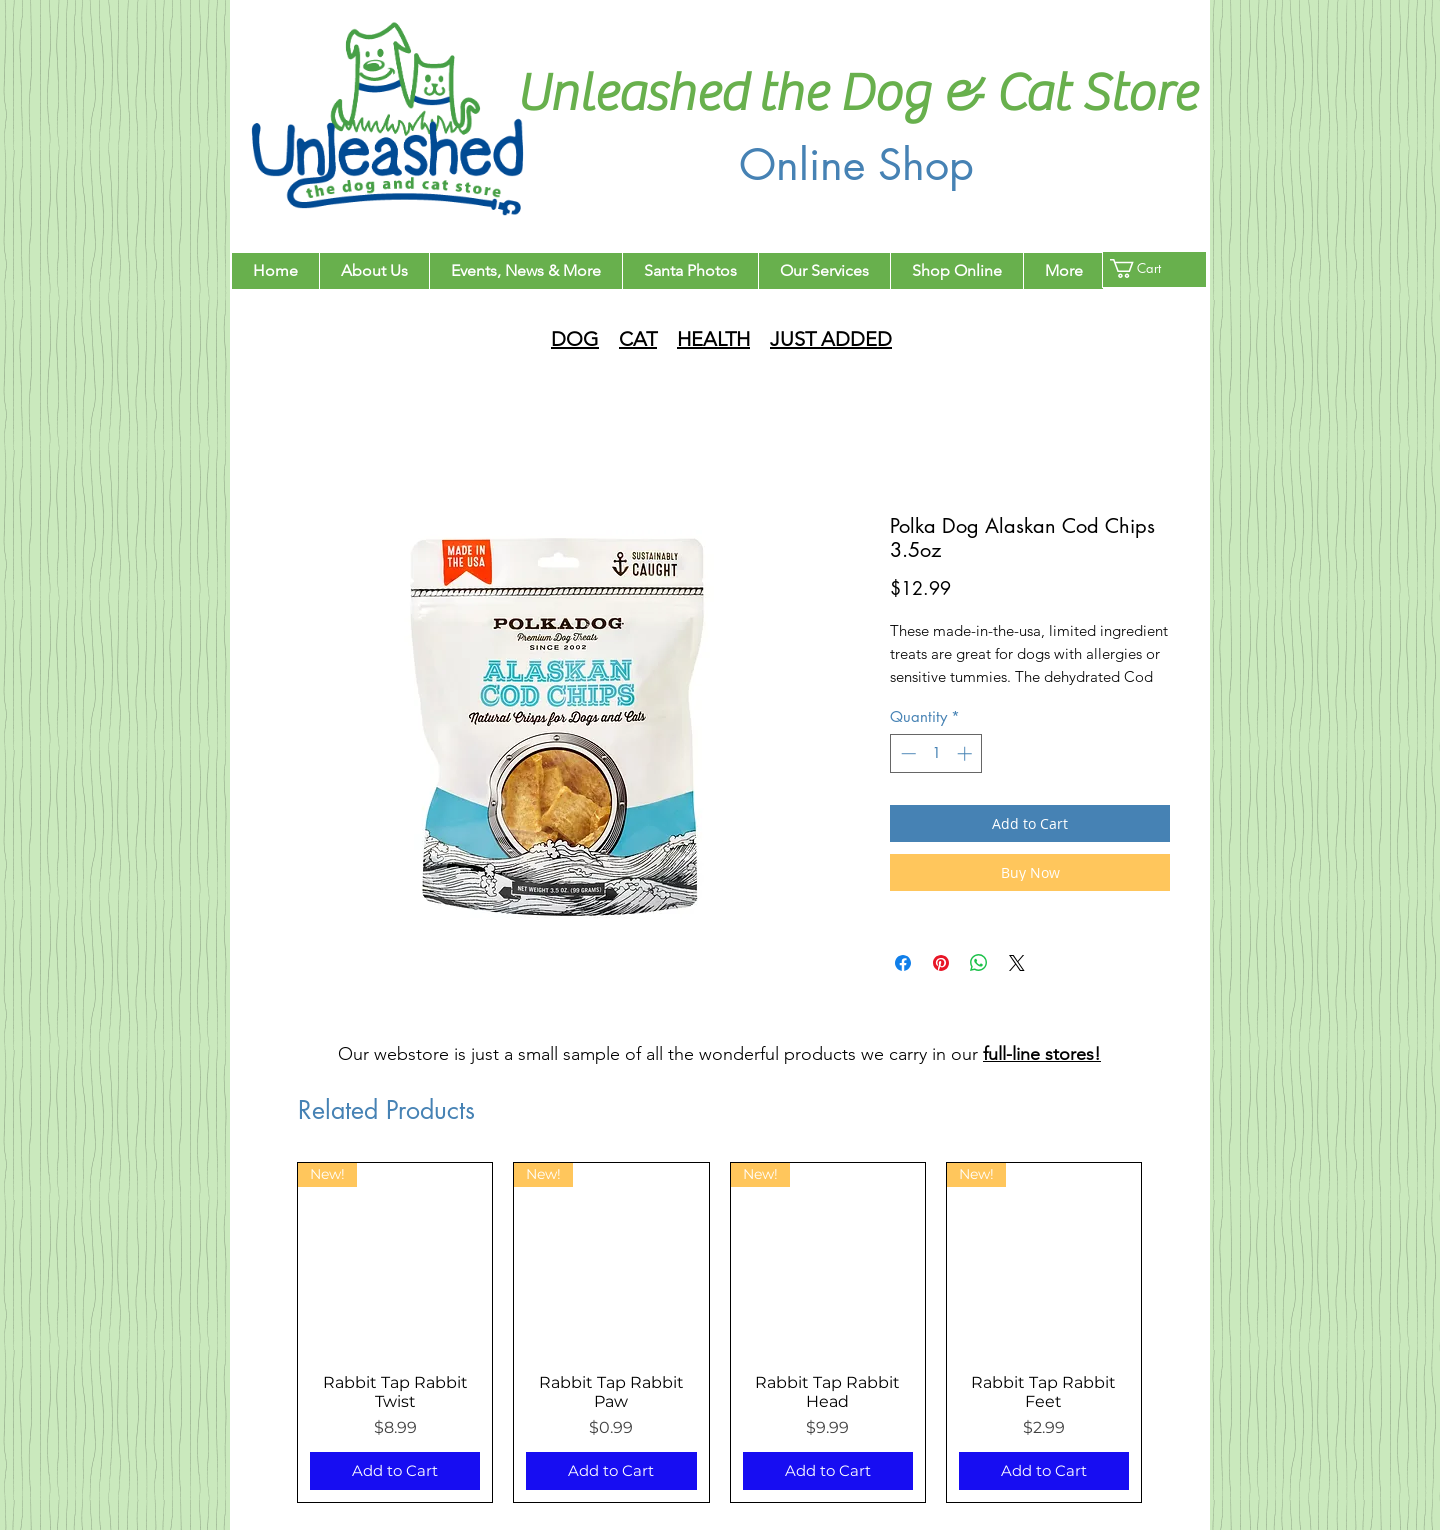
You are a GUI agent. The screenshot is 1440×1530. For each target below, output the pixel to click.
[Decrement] (906, 753)
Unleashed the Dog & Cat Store (856, 93)
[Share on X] (1017, 963)
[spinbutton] (936, 753)
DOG (575, 339)
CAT (638, 339)
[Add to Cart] (395, 1471)
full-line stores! (1042, 1054)
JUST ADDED (831, 339)
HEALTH (713, 339)
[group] (719, 1332)
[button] (1147, 268)
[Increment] (966, 753)
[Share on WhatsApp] (979, 963)
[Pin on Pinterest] (941, 963)
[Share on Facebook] (903, 963)
